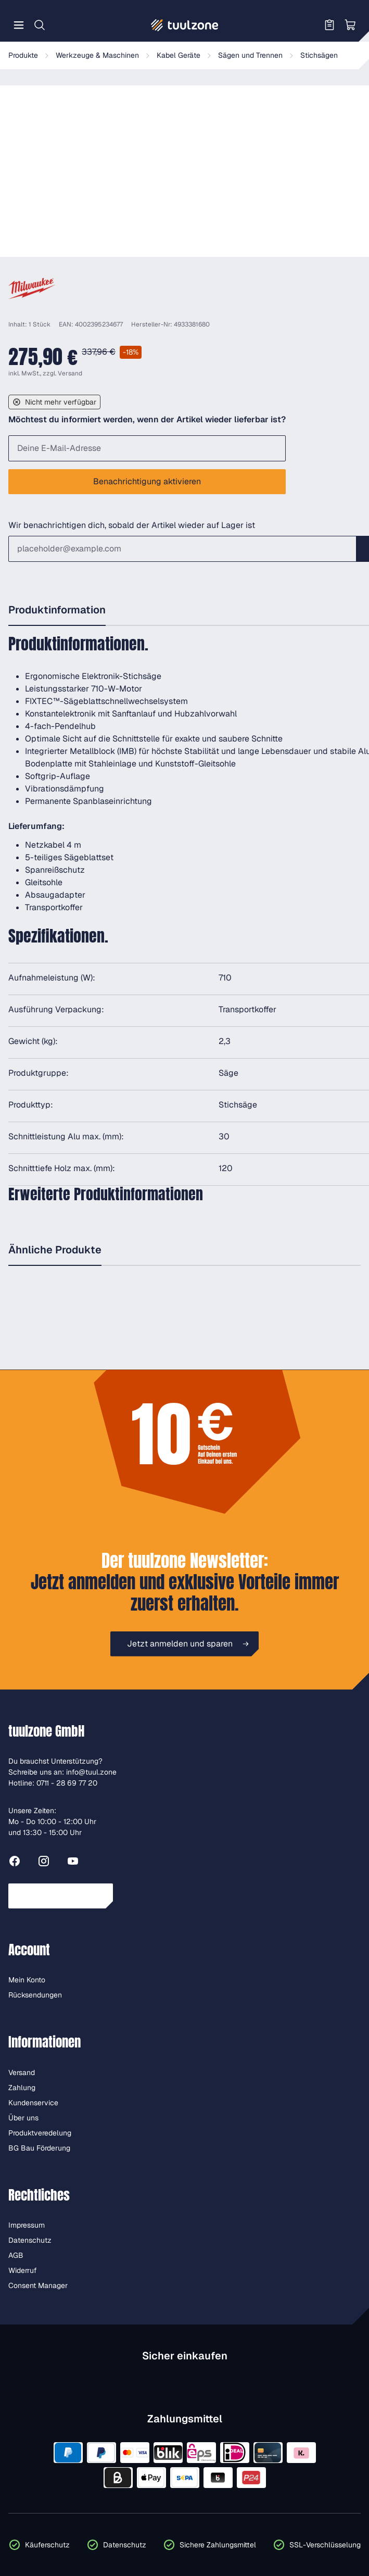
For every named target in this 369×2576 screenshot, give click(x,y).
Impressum (26, 2225)
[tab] (57, 610)
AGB (15, 2255)
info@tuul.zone (91, 1772)
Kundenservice (33, 2102)
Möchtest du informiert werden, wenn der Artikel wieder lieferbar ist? (147, 419)
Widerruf (22, 2270)
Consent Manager (38, 2285)
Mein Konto (26, 1979)
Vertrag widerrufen (60, 1895)
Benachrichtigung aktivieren (147, 481)
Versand (70, 373)
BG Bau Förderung (39, 2148)
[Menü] (18, 25)
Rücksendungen (35, 1995)
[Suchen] (39, 25)
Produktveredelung (39, 2133)
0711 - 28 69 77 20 (66, 1783)
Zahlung (21, 2087)
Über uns (23, 2117)
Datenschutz (30, 2240)
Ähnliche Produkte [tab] (54, 1249)
